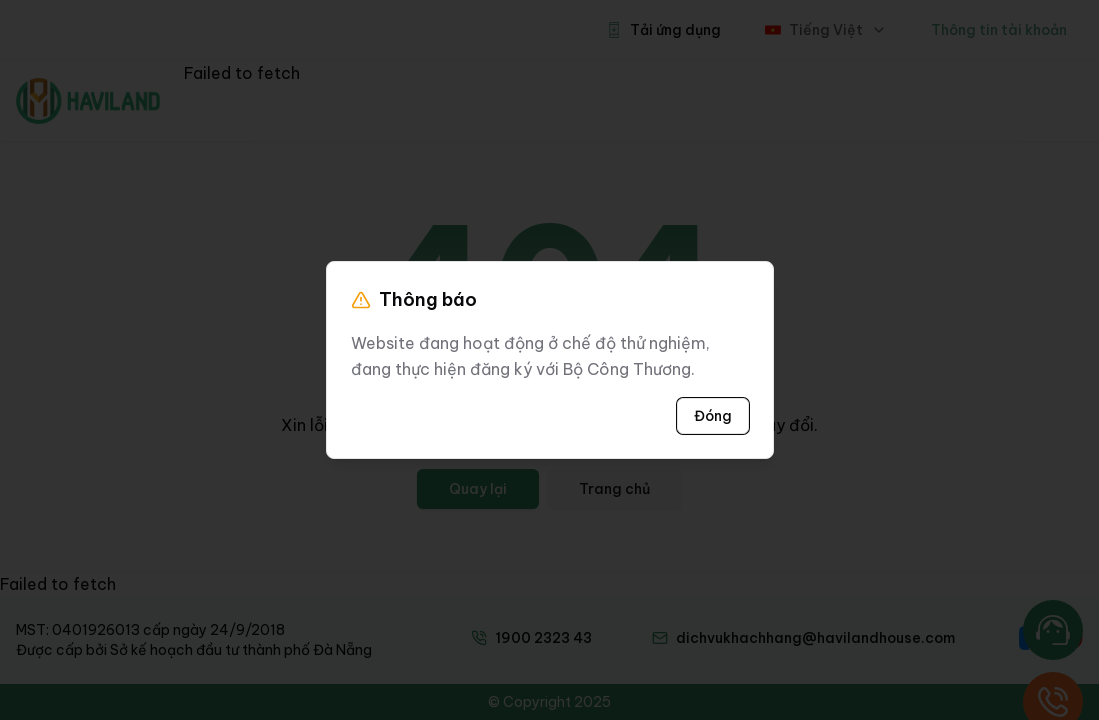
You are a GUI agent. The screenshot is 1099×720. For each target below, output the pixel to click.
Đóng (713, 416)
